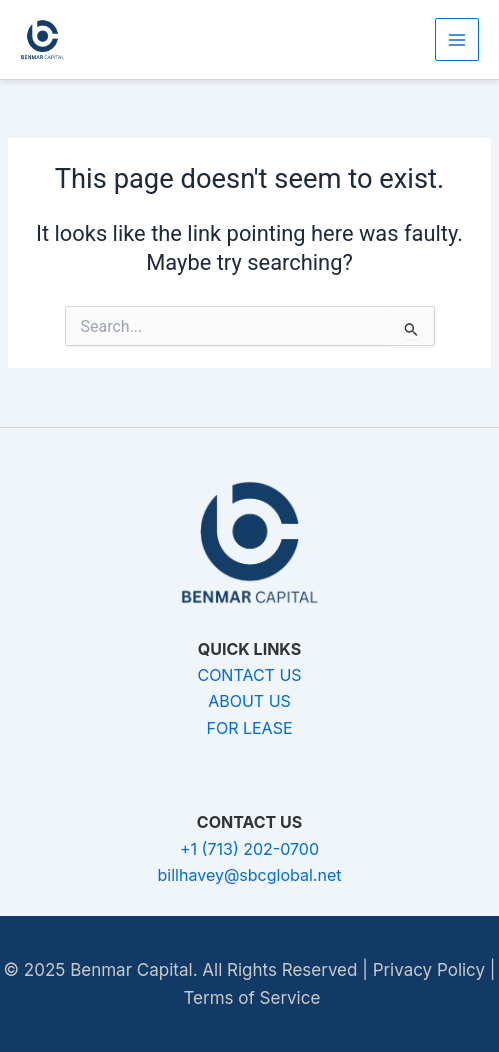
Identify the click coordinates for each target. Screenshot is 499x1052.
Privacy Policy (429, 970)
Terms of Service (251, 998)
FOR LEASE (249, 728)
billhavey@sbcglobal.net (250, 875)
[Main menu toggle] (457, 40)
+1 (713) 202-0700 (249, 849)
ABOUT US (249, 701)
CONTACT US (249, 675)
